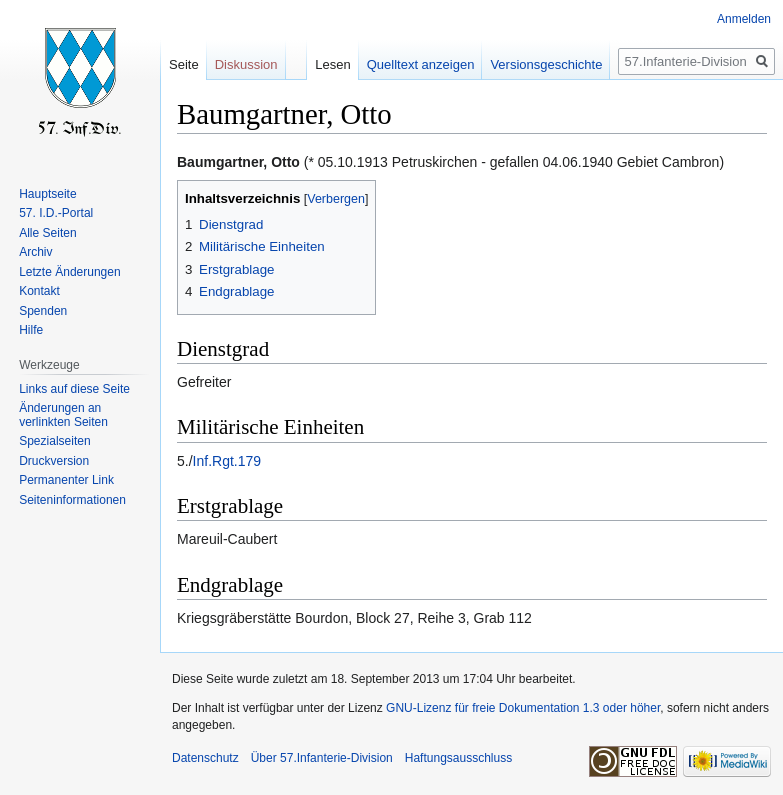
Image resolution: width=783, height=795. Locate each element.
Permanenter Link (66, 480)
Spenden (43, 311)
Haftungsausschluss (458, 758)
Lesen (332, 64)
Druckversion (54, 461)
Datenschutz (205, 758)
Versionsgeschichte (546, 64)
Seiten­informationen (72, 500)
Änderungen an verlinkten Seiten (63, 415)
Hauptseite (47, 194)
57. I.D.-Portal (56, 213)
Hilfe (31, 330)
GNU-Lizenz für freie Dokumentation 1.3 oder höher (523, 708)
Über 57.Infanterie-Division (322, 758)
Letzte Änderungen (69, 272)
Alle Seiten (47, 233)
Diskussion (246, 64)
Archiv (35, 252)
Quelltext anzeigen (421, 64)
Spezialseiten (54, 441)
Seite (184, 64)
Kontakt (39, 291)
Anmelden (744, 19)
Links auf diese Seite (74, 389)
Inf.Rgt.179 (227, 461)
